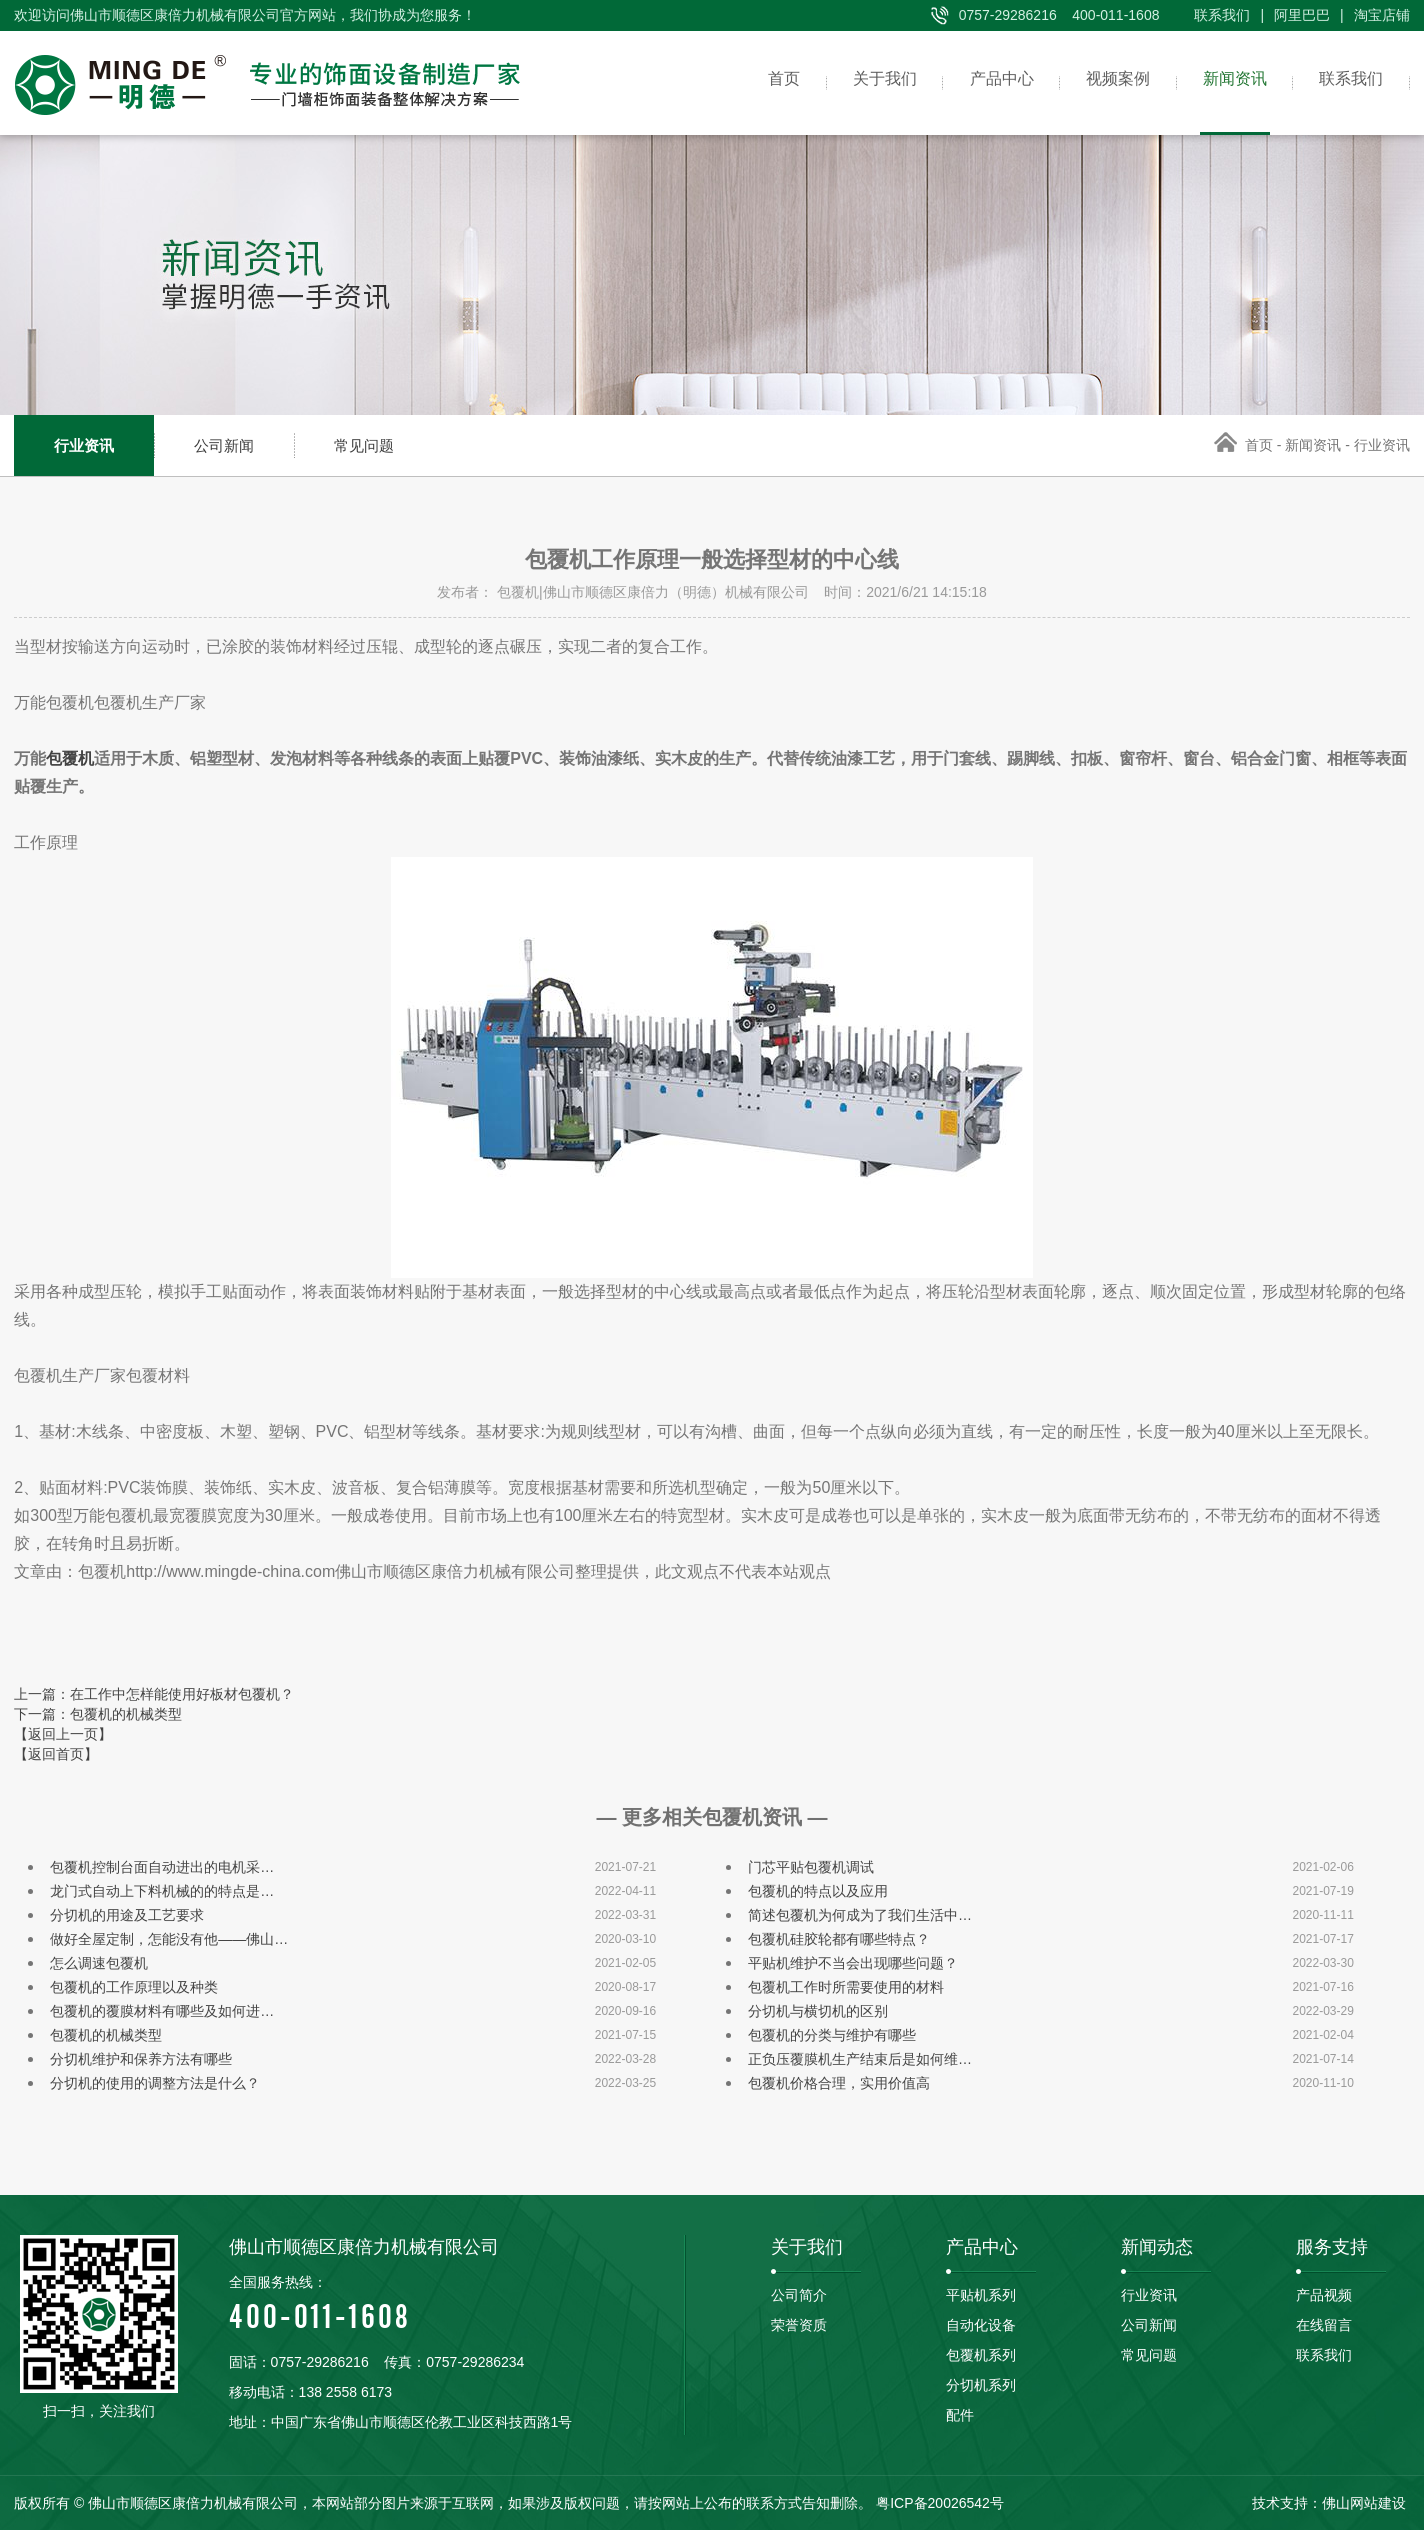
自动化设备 (981, 2325)
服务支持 (1332, 2247)
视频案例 (1100, 82)
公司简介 (799, 2295)
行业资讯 (84, 445)
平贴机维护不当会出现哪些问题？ (853, 1963)
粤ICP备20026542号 (940, 2503)
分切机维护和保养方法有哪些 (141, 2059)
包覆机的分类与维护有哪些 (832, 2035)
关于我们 (852, 82)
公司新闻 (224, 445)
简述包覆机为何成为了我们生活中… (860, 1915)
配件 (960, 2415)
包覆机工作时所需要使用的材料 (846, 1987)
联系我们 (1222, 15)
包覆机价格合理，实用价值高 (839, 2083)
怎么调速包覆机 (99, 1963)
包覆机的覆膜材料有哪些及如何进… (162, 2011)
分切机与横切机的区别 (818, 2011)
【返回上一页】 (63, 1734)
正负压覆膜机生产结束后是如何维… (860, 2059)
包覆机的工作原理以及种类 (134, 1987)
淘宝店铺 (1382, 15)
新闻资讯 (1224, 82)
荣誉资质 (799, 2325)
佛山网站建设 (1364, 2503)
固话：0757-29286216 (299, 2362)
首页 (744, 82)
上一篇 (154, 1694)
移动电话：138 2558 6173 (310, 2392)
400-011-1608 (456, 2301)
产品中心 (976, 82)
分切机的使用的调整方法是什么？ (155, 2083)
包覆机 (70, 758)
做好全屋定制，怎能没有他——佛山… (169, 1939)
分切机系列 (981, 2385)
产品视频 (1324, 2295)
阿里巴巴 (1302, 15)
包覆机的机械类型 (106, 2035)
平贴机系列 (981, 2295)
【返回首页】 (56, 1754)
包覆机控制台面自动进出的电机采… (162, 1867)
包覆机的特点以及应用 (818, 1891)
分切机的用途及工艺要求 (127, 1915)
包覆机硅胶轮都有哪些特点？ (839, 1939)
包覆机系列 (981, 2355)
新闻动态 (1157, 2247)
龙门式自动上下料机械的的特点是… (162, 1891)
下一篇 (98, 1714)
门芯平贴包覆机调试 (811, 1867)
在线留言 (1324, 2325)
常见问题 (364, 445)
